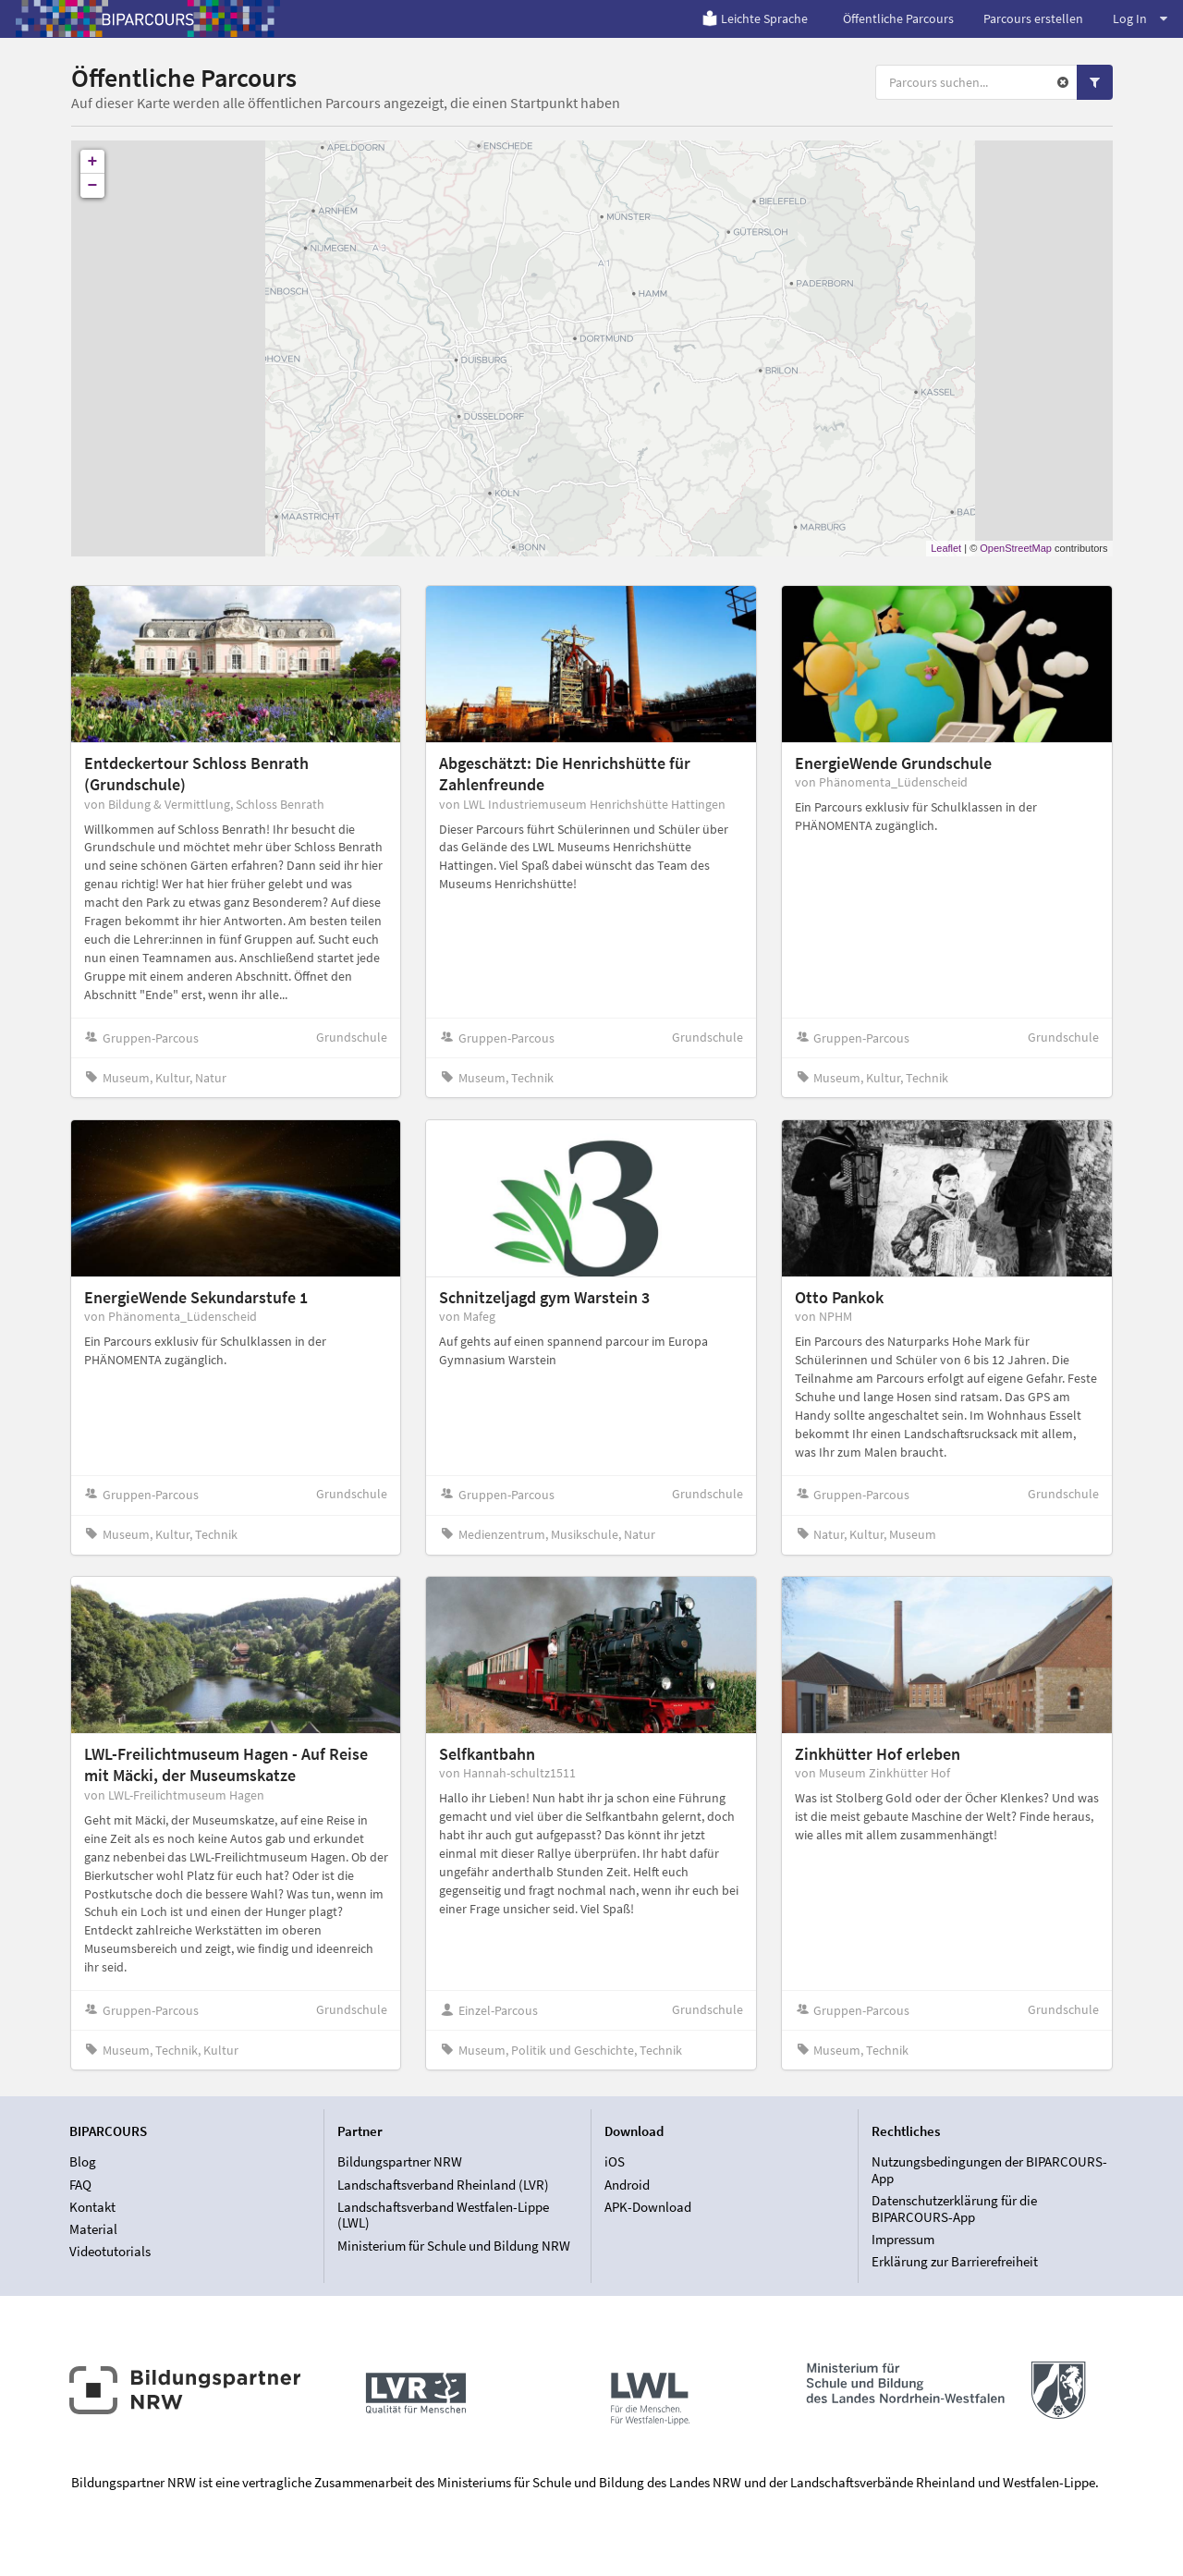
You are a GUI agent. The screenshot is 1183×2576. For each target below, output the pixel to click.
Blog (82, 2162)
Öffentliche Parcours (898, 18)
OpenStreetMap (1016, 548)
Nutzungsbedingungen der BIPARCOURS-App (989, 2170)
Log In (1140, 18)
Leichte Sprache (754, 18)
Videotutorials (110, 2251)
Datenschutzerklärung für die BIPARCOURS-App (954, 2208)
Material (93, 2229)
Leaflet (946, 548)
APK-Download (647, 2207)
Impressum (903, 2239)
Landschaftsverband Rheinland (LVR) (443, 2184)
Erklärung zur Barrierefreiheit (955, 2261)
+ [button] (93, 162)
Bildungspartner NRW (399, 2162)
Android (627, 2184)
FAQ (80, 2184)
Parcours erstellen (1033, 18)
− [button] (93, 186)
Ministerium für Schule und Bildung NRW (453, 2245)
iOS (614, 2162)
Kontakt (92, 2207)
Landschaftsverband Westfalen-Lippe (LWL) (443, 2215)
